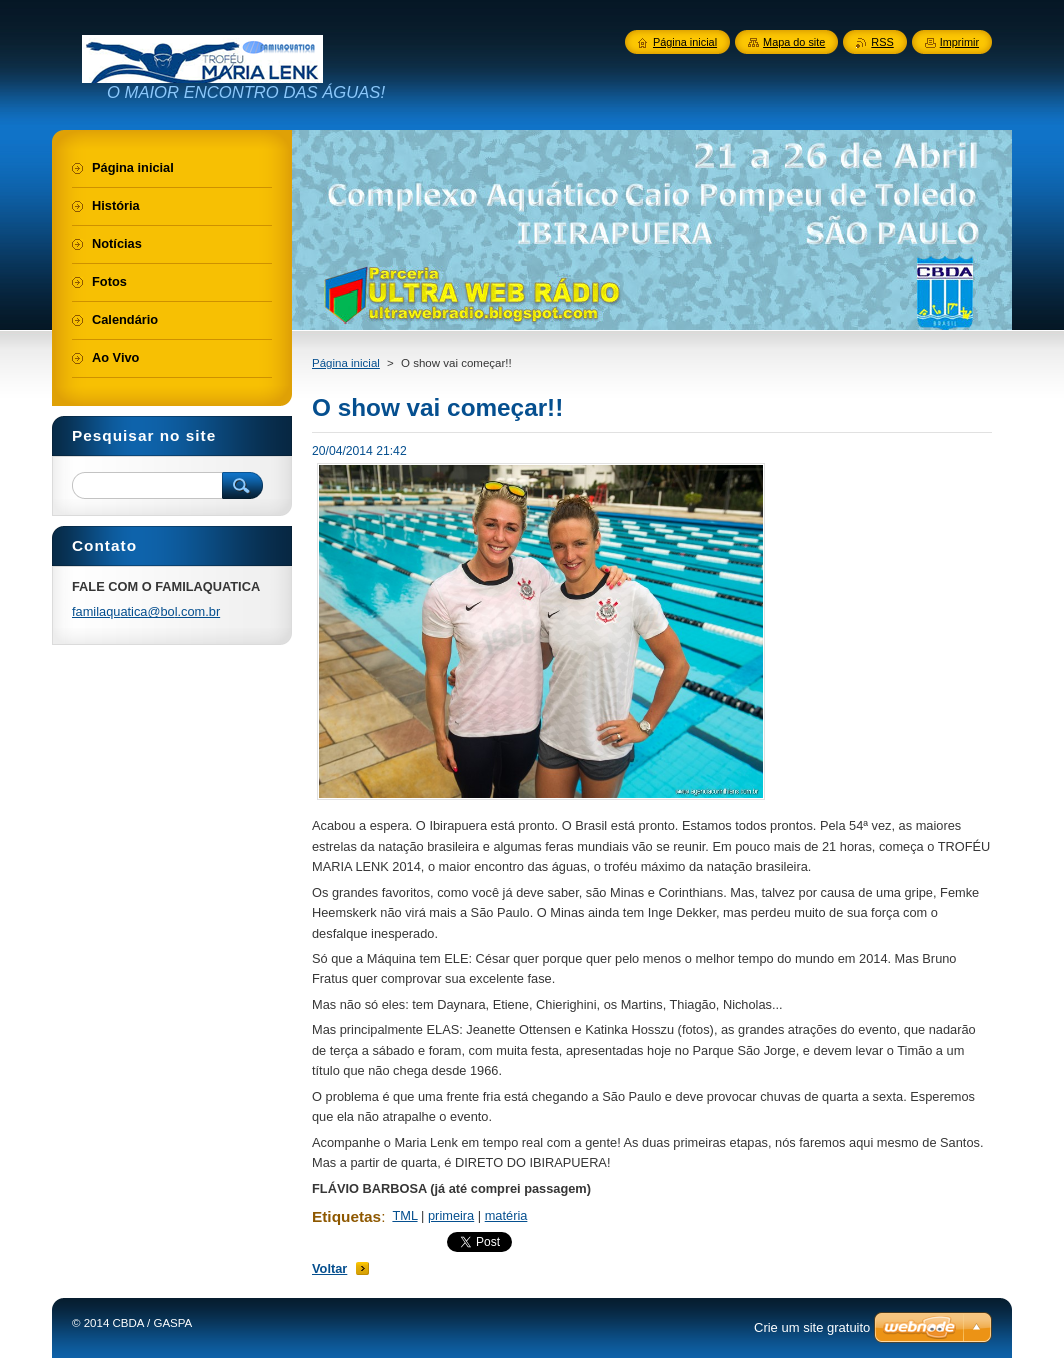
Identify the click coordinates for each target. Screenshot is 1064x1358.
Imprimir (959, 42)
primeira (451, 1215)
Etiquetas (346, 1216)
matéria (506, 1215)
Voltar (329, 1268)
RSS (882, 42)
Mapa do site (794, 42)
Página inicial (346, 363)
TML (404, 1215)
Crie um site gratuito (812, 1327)
